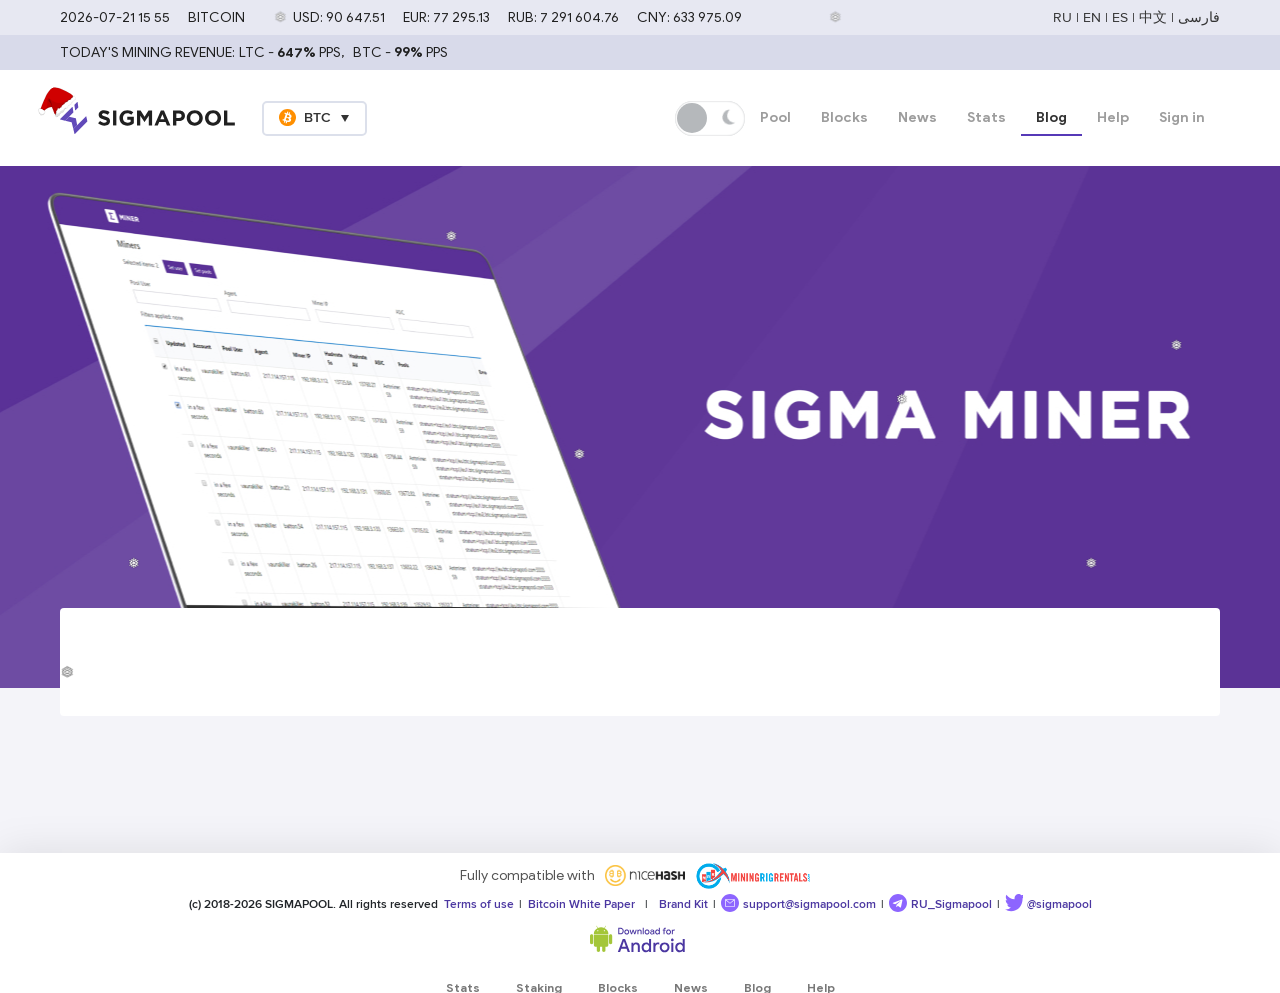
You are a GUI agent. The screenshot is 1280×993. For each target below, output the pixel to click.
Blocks (844, 117)
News (917, 117)
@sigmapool (1048, 903)
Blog (1051, 117)
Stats (986, 117)
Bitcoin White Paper (578, 904)
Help (1113, 117)
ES (1120, 17)
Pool (775, 117)
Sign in (1182, 117)
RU (1062, 17)
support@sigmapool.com (798, 903)
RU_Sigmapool (940, 903)
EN (1092, 17)
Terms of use (476, 904)
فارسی (1199, 17)
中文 (1153, 17)
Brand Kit (680, 904)
